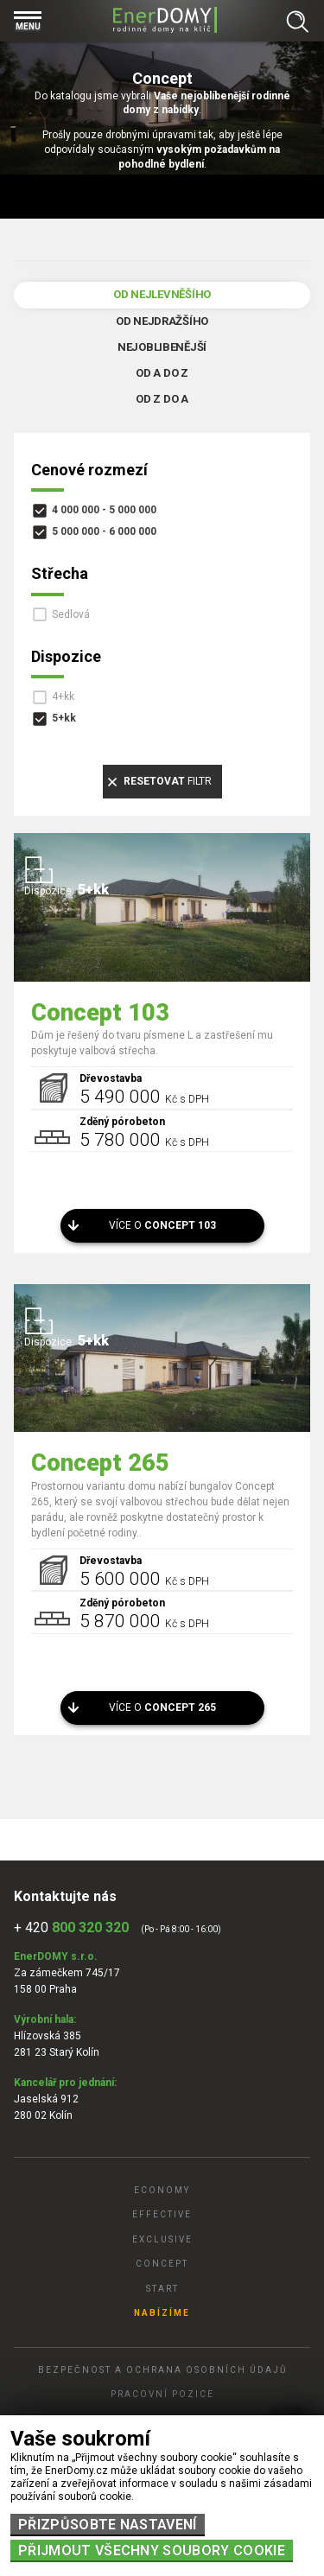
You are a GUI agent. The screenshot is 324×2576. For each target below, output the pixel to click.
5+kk (64, 718)
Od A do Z (162, 372)
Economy (162, 2190)
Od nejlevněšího (162, 294)
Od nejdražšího (162, 321)
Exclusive (162, 2239)
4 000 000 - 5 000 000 (104, 510)
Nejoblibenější (162, 346)
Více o (162, 1225)
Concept (162, 2263)
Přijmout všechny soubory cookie (151, 2550)
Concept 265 (100, 1463)
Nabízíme (162, 2313)
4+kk (63, 696)
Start (162, 2288)
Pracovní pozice (162, 2394)
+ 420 (71, 1927)
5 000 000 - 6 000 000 (104, 531)
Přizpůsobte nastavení (107, 2524)
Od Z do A (162, 398)
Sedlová (71, 614)
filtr (168, 781)
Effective (162, 2214)
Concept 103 (100, 1013)
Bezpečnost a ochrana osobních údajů (162, 2370)
